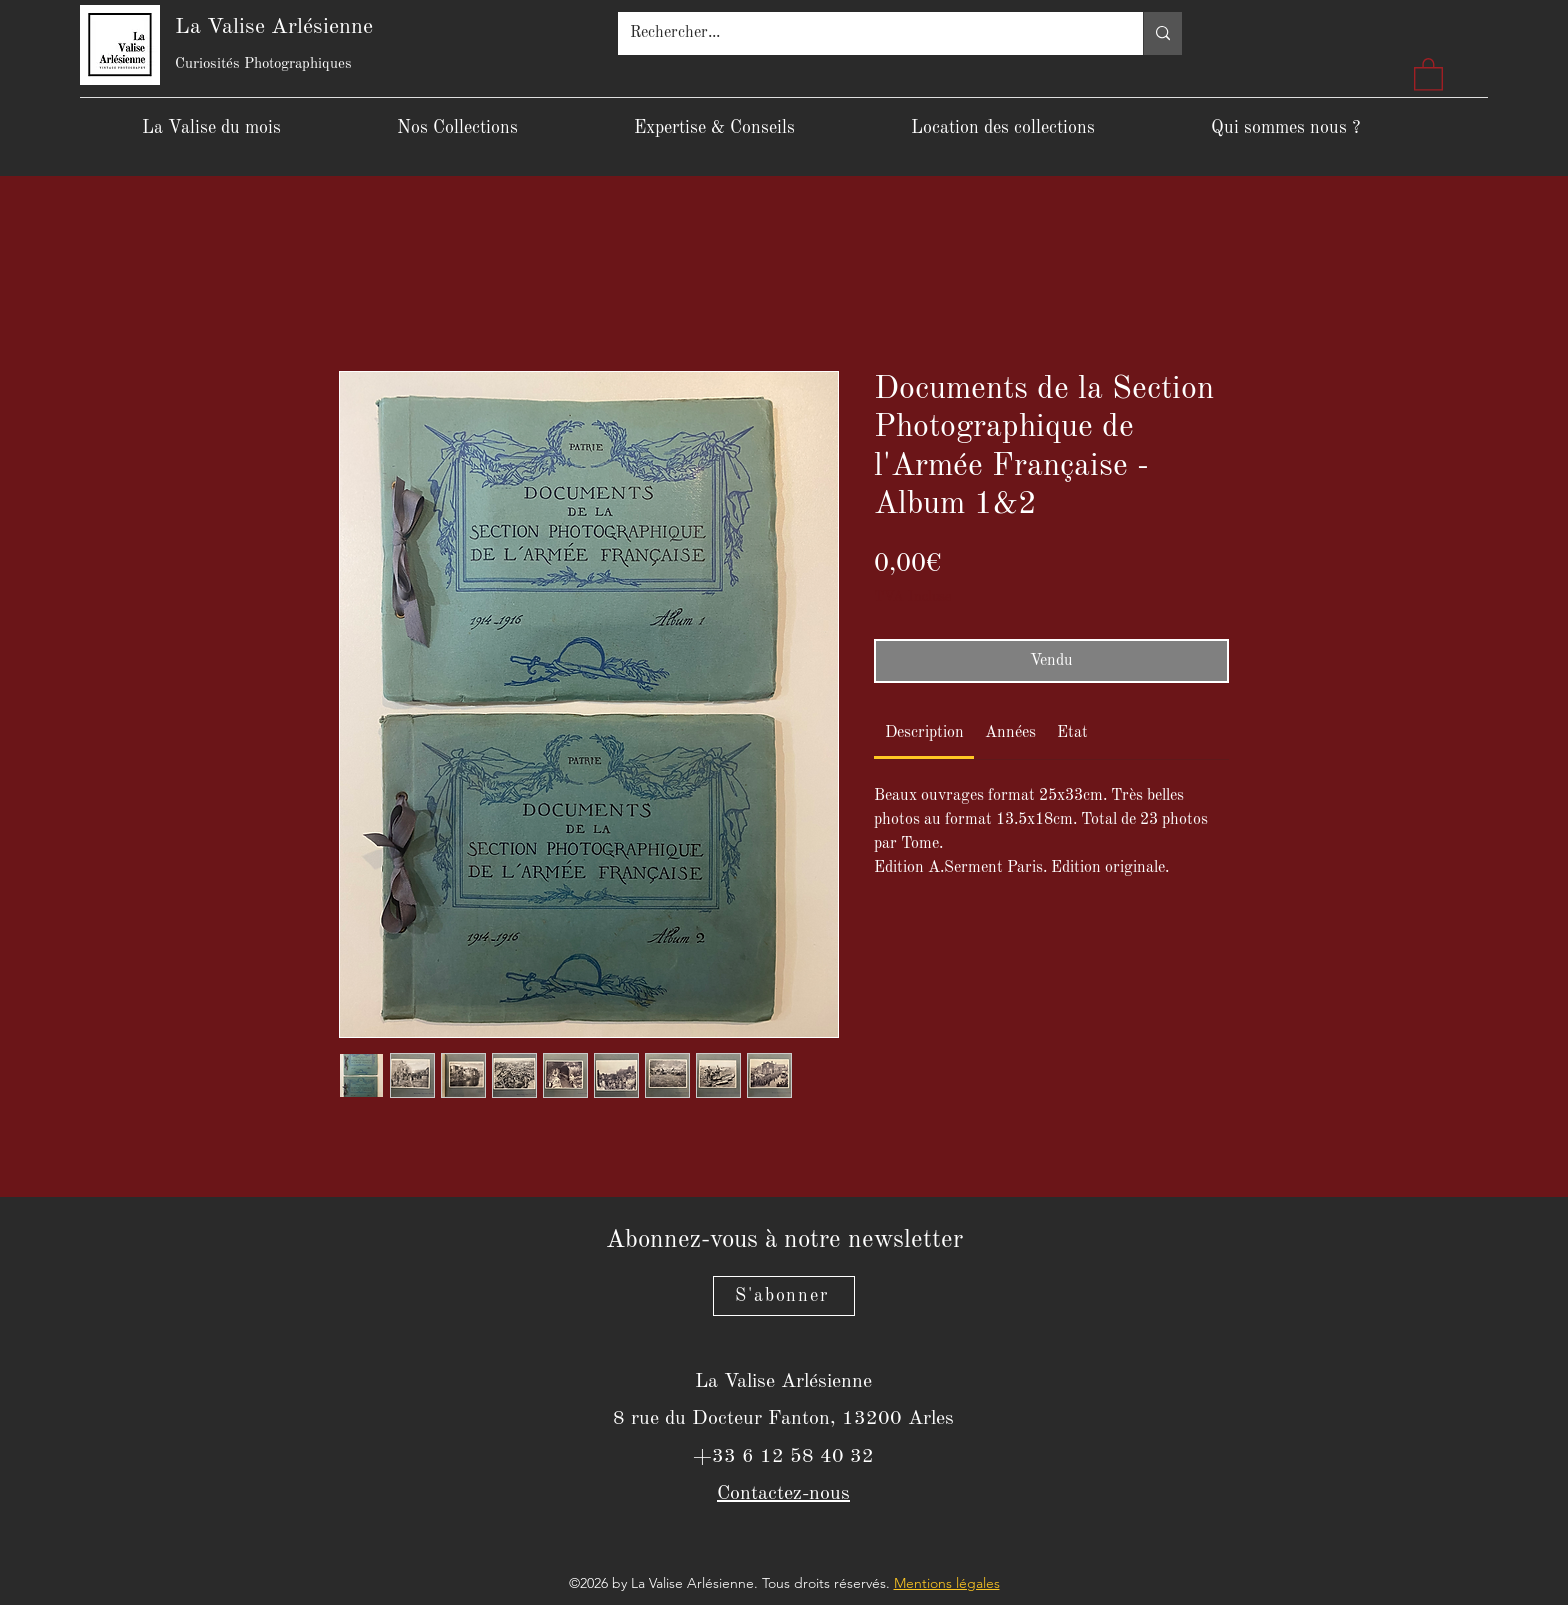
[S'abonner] (784, 1296)
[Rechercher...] (865, 33)
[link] (924, 733)
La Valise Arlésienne (274, 27)
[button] (1428, 73)
